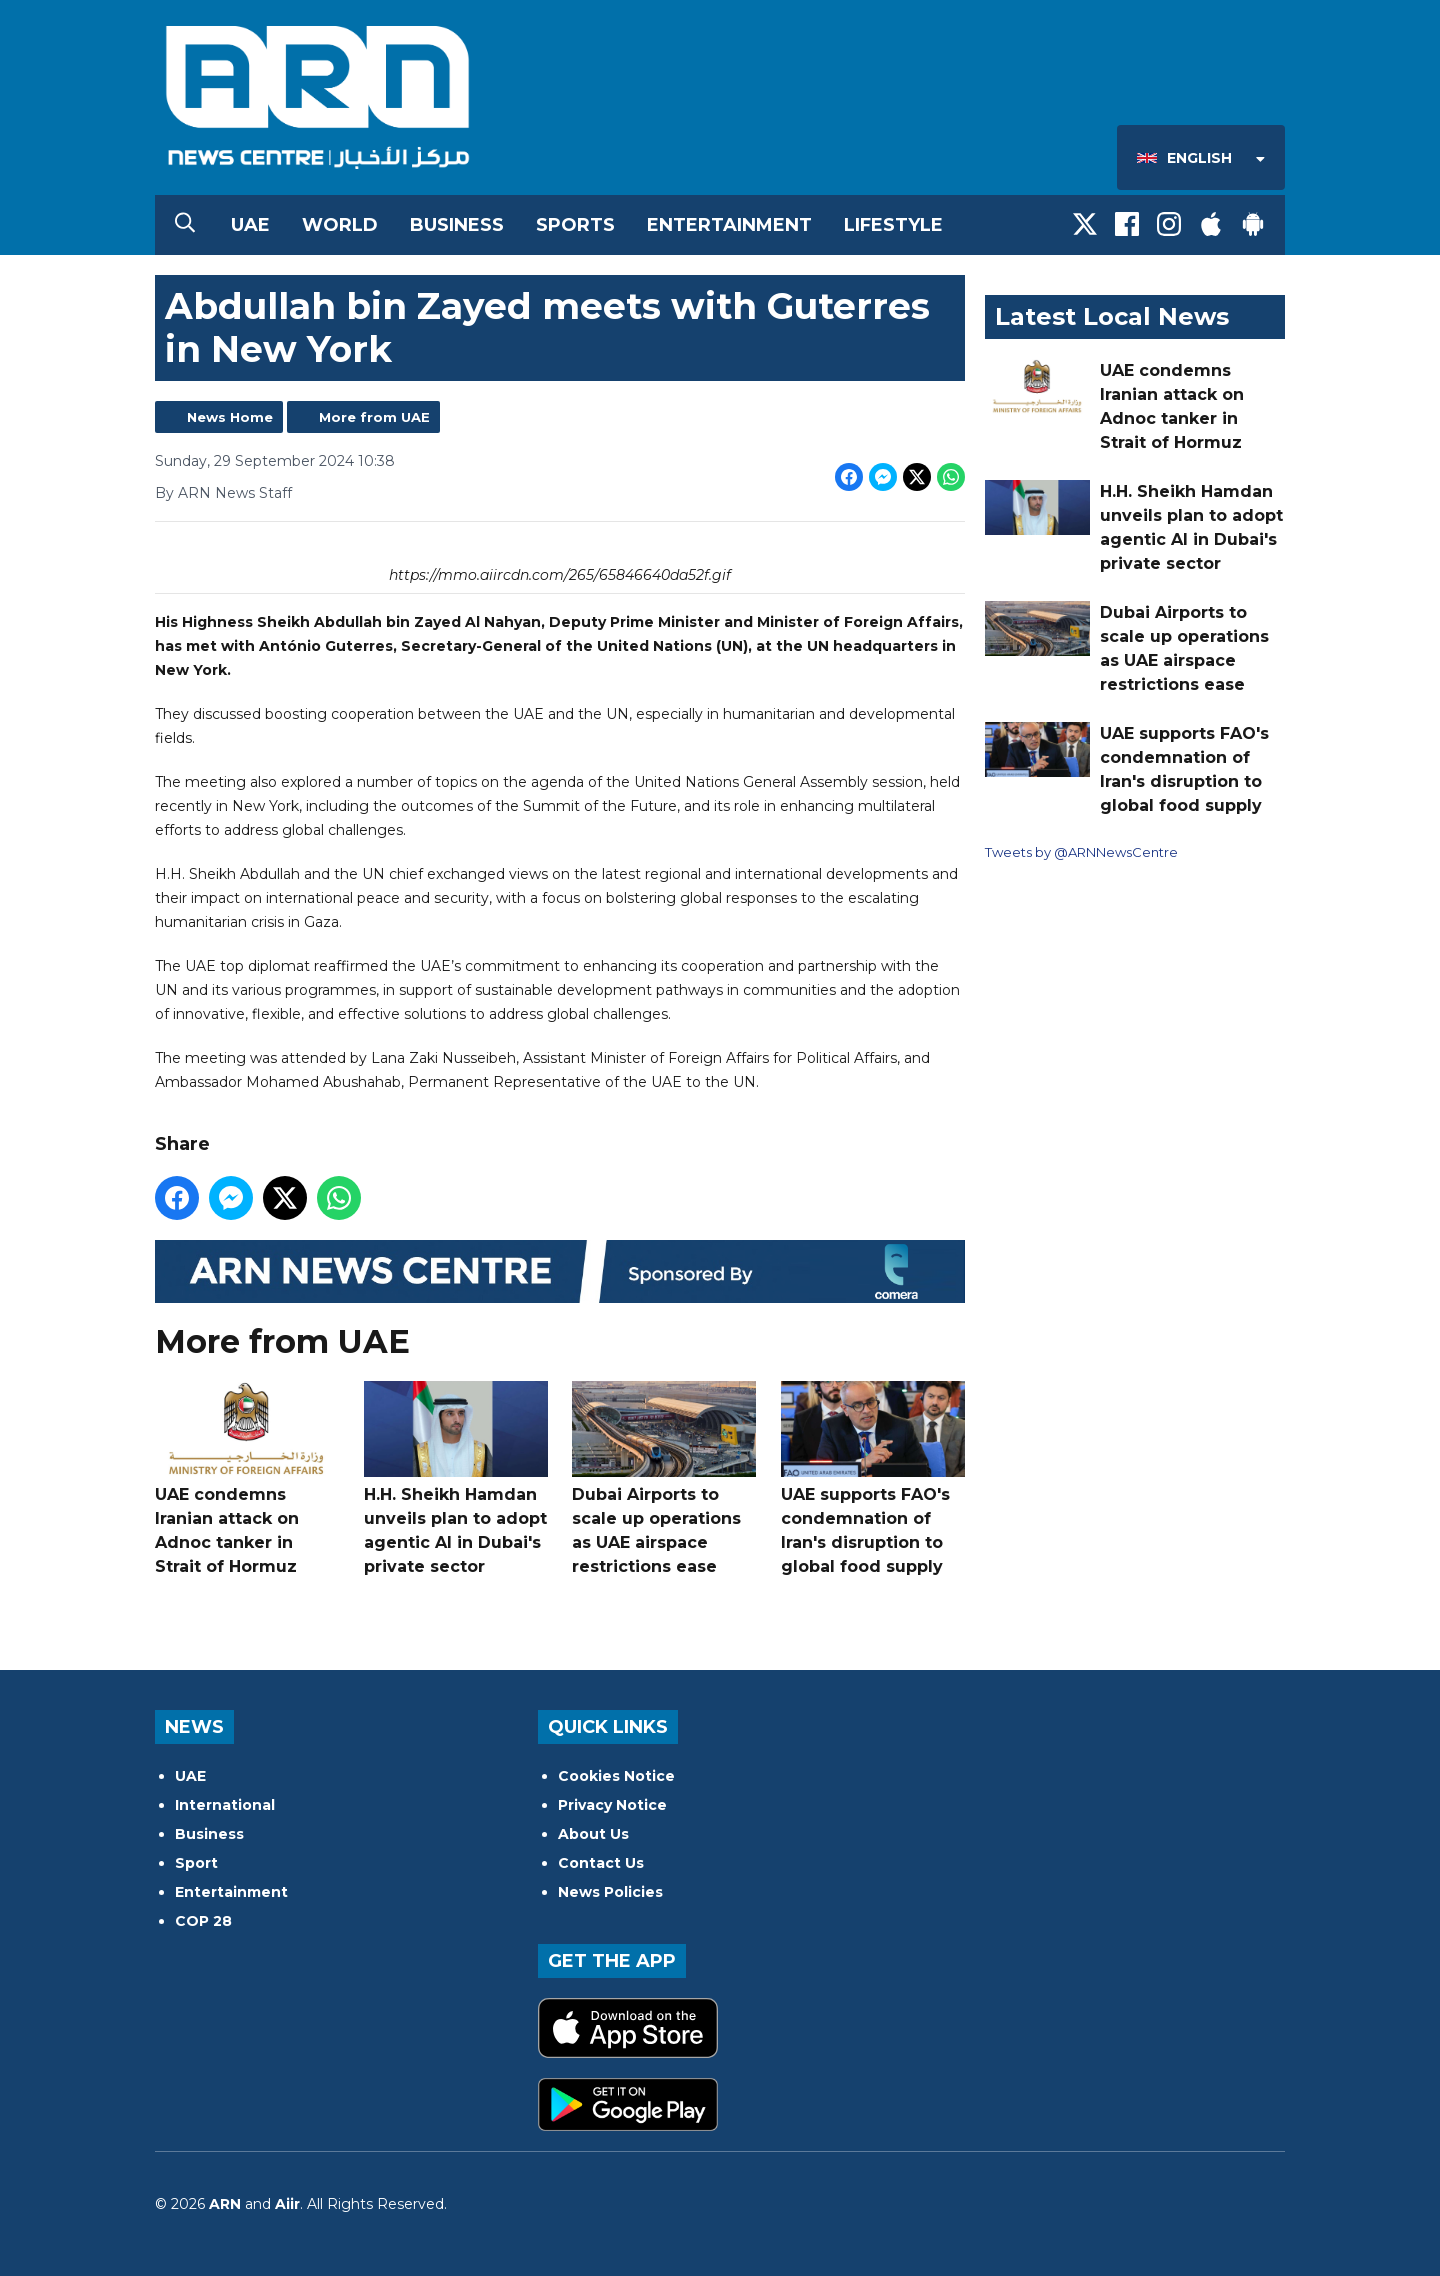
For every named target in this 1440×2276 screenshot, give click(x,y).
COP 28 (203, 1921)
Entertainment (729, 225)
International (225, 1805)
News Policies (610, 1892)
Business (457, 225)
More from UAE (374, 417)
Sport (196, 1863)
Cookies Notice (616, 1776)
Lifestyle (893, 225)
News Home (230, 417)
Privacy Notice (612, 1805)
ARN (225, 2204)
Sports (575, 225)
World (340, 225)
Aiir (287, 2204)
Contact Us (601, 1863)
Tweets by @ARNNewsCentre (1081, 852)
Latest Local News (1112, 316)
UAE (250, 225)
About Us (593, 1834)
